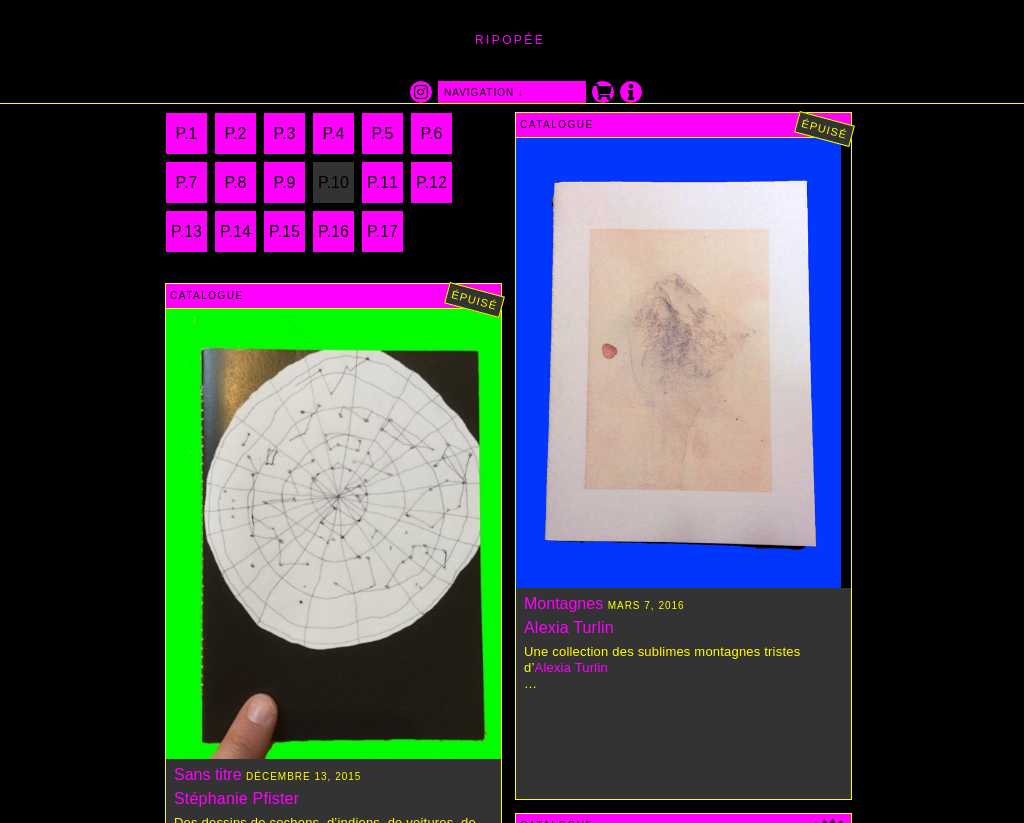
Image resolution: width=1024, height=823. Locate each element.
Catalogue (557, 124)
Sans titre (208, 774)
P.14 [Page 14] (235, 231)
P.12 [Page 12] (431, 182)
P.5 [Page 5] (383, 133)
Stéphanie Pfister (236, 798)
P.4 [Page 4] (334, 133)
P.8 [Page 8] (236, 182)
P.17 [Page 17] (382, 231)
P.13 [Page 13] (186, 231)
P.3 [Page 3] (285, 133)
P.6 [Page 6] (432, 133)
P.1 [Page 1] (187, 133)
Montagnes (563, 603)
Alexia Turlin (569, 627)
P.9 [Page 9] (285, 182)
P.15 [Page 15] (284, 231)
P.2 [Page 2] (236, 133)
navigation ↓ (484, 92)
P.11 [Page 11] (382, 182)
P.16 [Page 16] (333, 231)
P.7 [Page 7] (187, 182)
